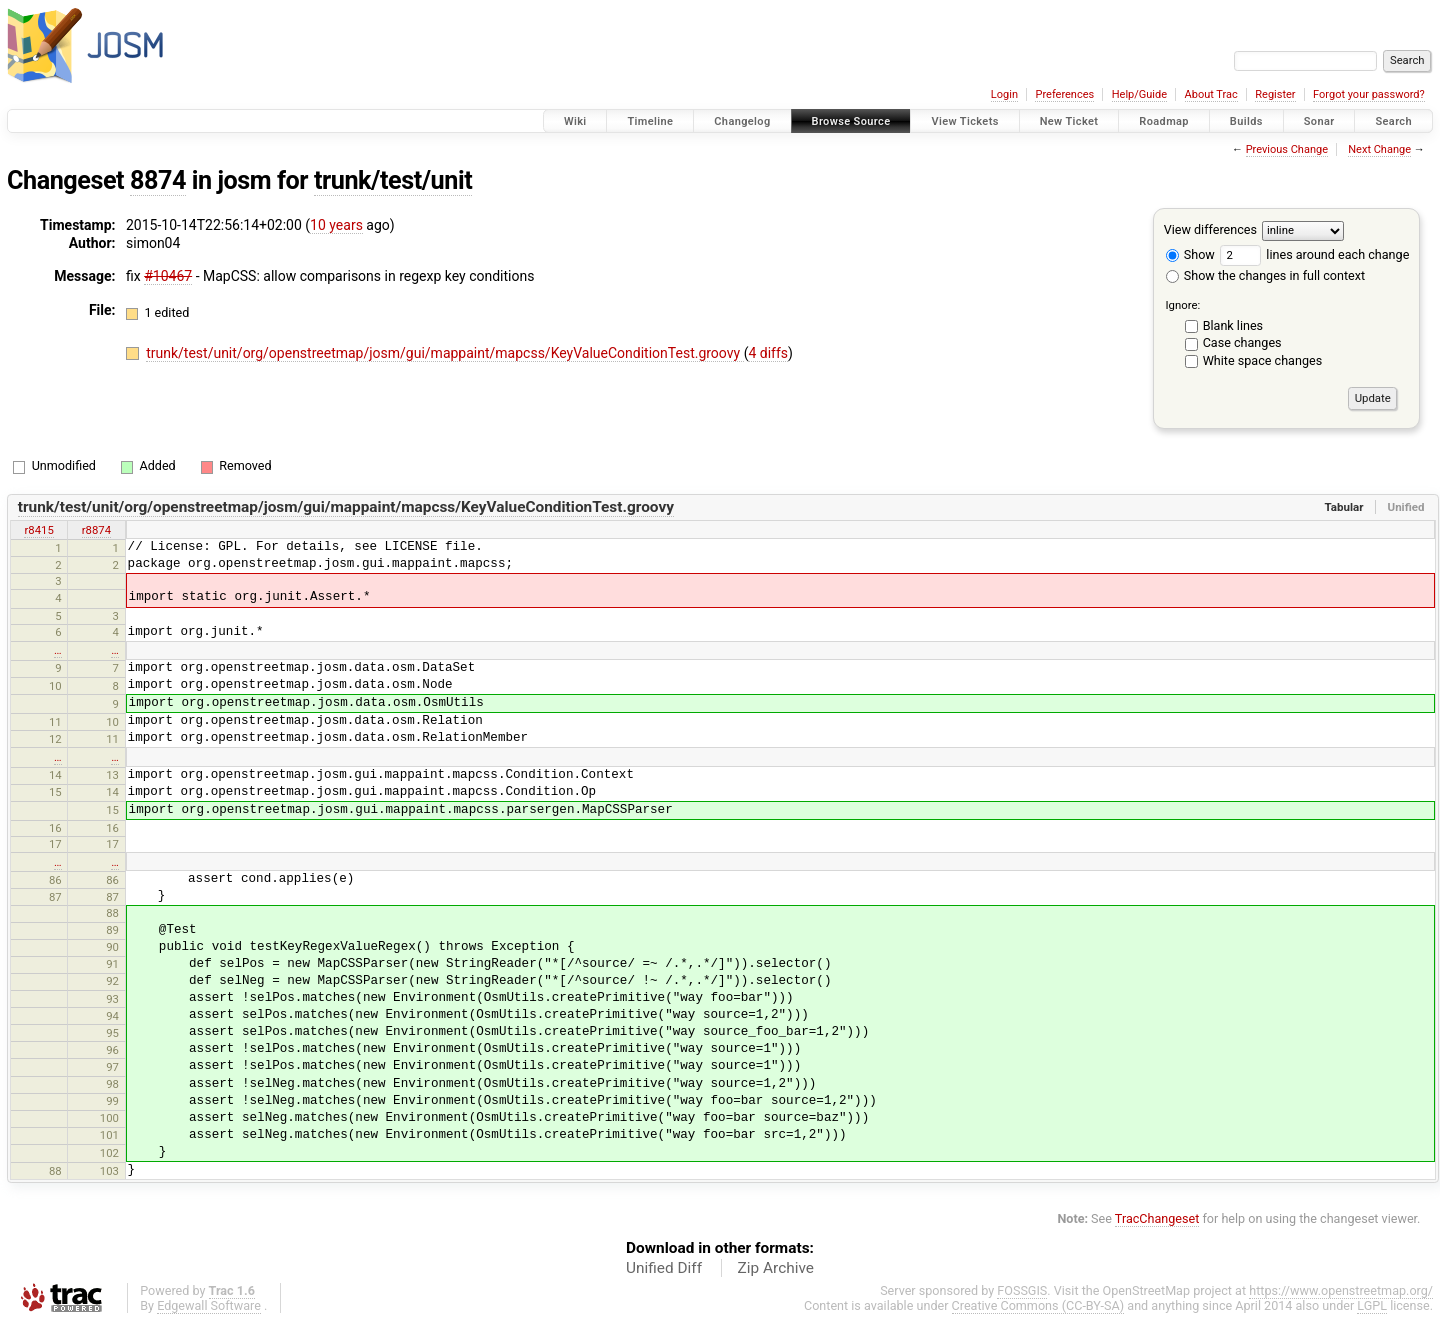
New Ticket (1069, 121)
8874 (158, 180)
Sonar (1319, 121)
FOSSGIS (1022, 1290)
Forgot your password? (1369, 94)
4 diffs (768, 353)
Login (1004, 94)
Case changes (1242, 342)
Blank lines (1233, 325)
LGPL (1372, 1305)
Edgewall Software (209, 1305)
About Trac (1211, 94)
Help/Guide (1139, 94)
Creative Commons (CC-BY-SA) (1038, 1305)
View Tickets (964, 121)
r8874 (96, 530)
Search (1393, 121)
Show (1190, 254)
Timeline (650, 121)
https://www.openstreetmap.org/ (1341, 1290)
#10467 (168, 276)
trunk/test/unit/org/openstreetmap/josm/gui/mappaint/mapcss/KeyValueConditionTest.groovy (444, 353)
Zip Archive (776, 1268)
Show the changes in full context (1265, 275)
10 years (336, 225)
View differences (1210, 229)
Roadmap (1164, 121)
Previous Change (1287, 149)
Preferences (1064, 94)
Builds (1246, 121)
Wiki (575, 121)
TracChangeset (1157, 1218)
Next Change (1379, 149)
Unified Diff (664, 1268)
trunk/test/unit (393, 180)
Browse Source (851, 121)
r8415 (38, 530)
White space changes (1263, 360)
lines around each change (1314, 254)
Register (1275, 94)
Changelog (742, 121)
